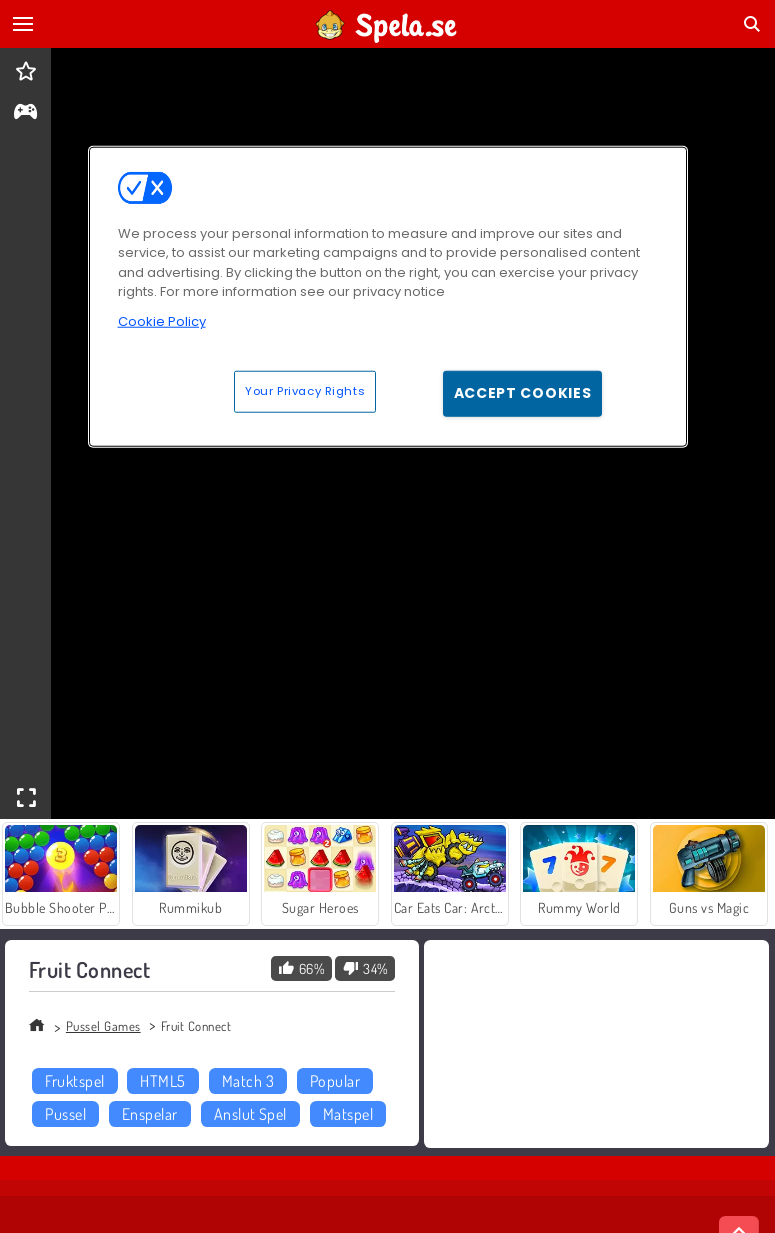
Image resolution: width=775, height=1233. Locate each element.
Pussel (65, 1114)
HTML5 (162, 1081)
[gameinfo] (25, 113)
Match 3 (248, 1081)
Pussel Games (103, 1026)
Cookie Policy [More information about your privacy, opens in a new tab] (162, 321)
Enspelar (150, 1114)
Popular (335, 1081)
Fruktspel (74, 1081)
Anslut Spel (250, 1114)
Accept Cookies (523, 393)
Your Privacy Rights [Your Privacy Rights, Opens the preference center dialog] (305, 391)
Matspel (348, 1114)
